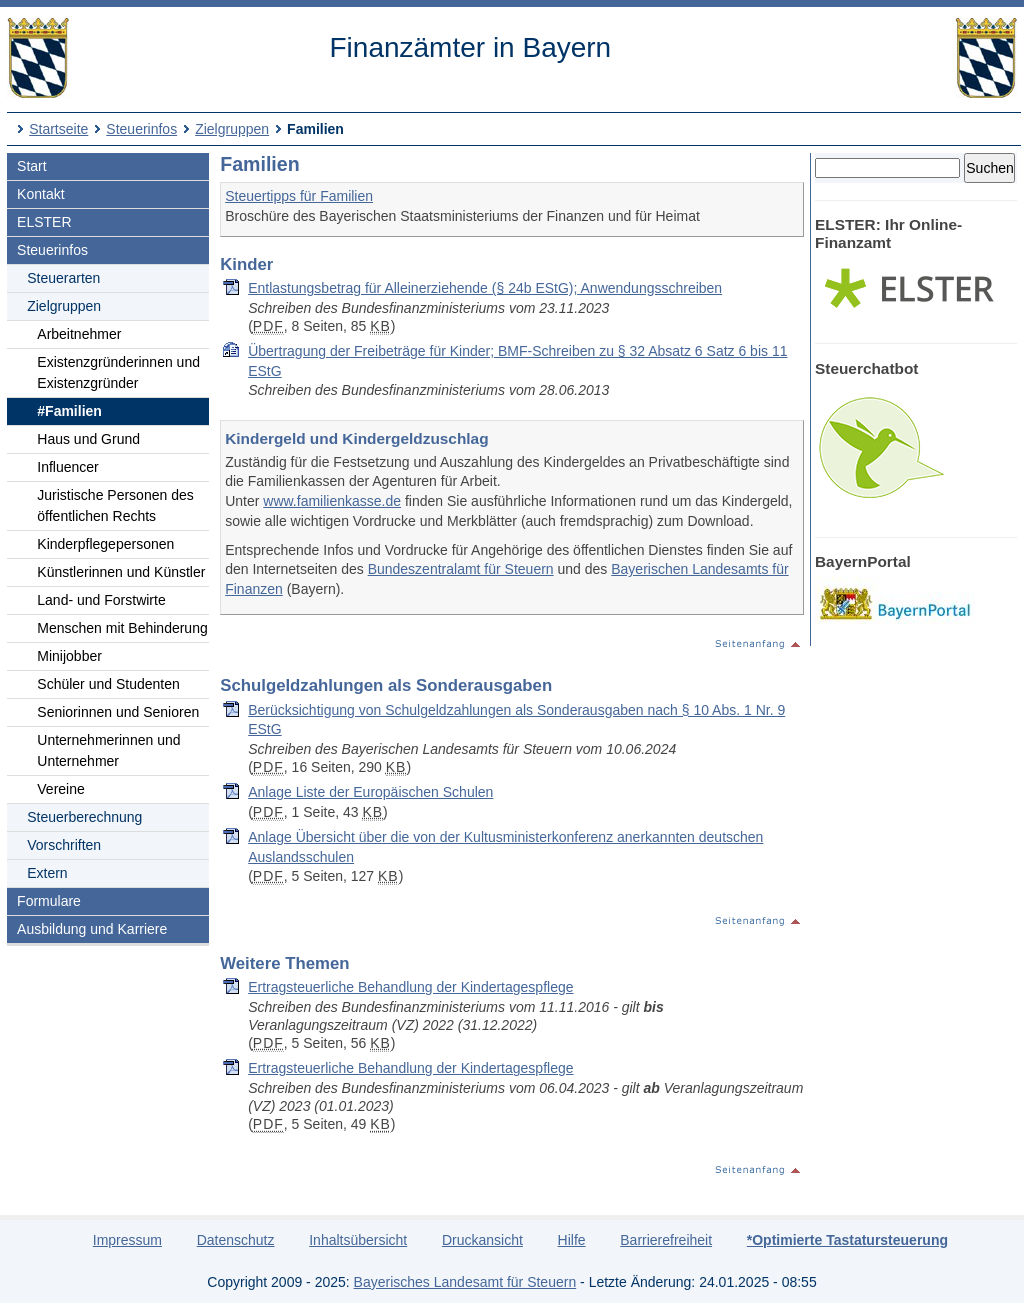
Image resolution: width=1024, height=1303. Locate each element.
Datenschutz (236, 1240)
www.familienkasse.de (332, 501)
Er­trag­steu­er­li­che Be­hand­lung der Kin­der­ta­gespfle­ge (410, 987)
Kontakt (40, 194)
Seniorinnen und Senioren (118, 712)
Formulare (49, 901)
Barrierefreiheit (666, 1240)
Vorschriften (64, 845)
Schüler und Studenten (108, 684)
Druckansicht (482, 1240)
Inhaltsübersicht (358, 1240)
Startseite (58, 129)
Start (32, 166)
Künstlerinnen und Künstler (121, 572)
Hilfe (572, 1240)
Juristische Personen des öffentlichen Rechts (115, 505)
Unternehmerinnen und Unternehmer (108, 750)
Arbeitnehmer (79, 334)
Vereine (60, 789)
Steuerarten (63, 278)
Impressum (127, 1240)
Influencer (67, 467)
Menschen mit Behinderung (122, 628)
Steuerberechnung (84, 817)
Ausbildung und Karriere (92, 929)
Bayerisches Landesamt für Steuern (465, 1282)
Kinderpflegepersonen (105, 544)
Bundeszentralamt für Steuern (461, 569)
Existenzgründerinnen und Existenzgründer (118, 372)
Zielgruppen (232, 129)
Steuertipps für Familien (299, 196)
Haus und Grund (88, 439)
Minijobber (69, 656)
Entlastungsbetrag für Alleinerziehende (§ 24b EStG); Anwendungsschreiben (485, 288)
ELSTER (44, 222)
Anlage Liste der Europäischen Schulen (370, 792)
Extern (47, 873)
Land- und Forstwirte (101, 600)
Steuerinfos (141, 129)
